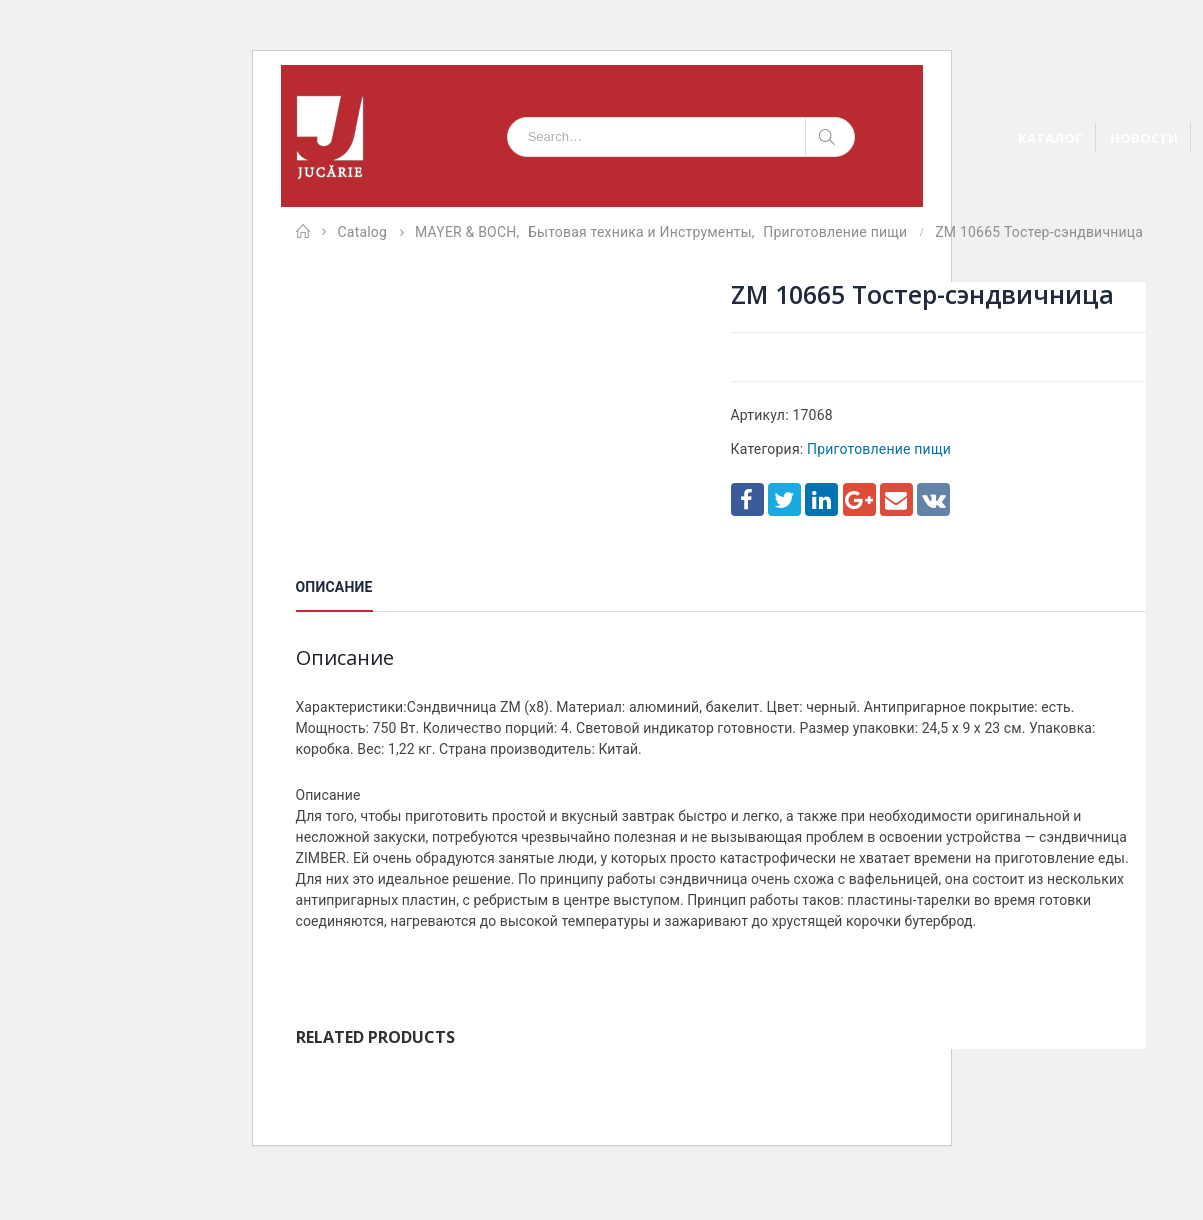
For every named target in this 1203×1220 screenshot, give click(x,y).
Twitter (784, 499)
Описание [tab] (334, 587)
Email (896, 499)
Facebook (747, 499)
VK (933, 499)
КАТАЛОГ (1050, 138)
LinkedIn (821, 499)
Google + (859, 499)
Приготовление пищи (879, 449)
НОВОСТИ (1144, 138)
